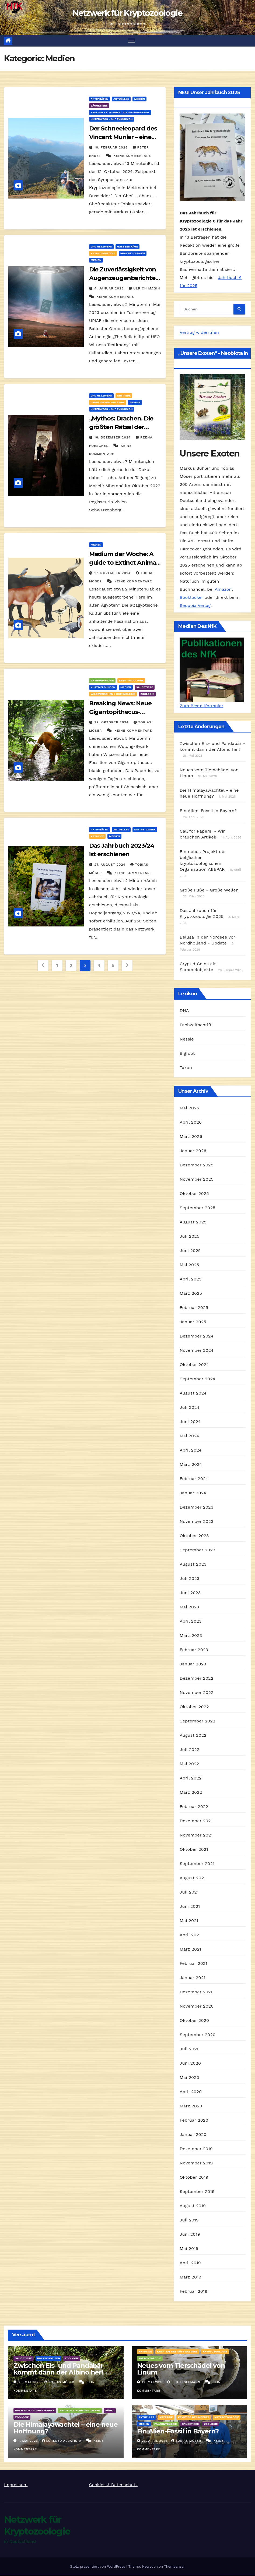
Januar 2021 (192, 1977)
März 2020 (191, 2106)
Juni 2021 (190, 1906)
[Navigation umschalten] (131, 41)
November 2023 (196, 1521)
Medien (139, 99)
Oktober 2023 (194, 1535)
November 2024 (196, 1350)
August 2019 (193, 2206)
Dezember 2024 (196, 1336)
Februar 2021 (193, 1963)
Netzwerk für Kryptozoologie (127, 13)
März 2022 (191, 1792)
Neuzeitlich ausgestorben (80, 2410)
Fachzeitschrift (196, 1025)
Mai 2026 (189, 1108)
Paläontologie (150, 2358)
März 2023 (191, 1635)
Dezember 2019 (196, 2149)
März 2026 (191, 1136)
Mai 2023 (189, 1607)
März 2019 (190, 2277)
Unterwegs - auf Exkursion (112, 119)
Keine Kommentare (132, 156)
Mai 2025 (189, 1265)
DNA (184, 1010)
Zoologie (147, 693)
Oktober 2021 (194, 1849)
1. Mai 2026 (29, 2441)
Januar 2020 (193, 2134)
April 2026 (191, 1122)
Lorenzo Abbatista (62, 2441)
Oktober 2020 (194, 2020)
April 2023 (190, 1621)
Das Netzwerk (101, 246)
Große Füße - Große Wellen (209, 890)
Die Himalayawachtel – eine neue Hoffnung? (65, 2428)
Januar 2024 (193, 1493)
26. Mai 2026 (30, 2382)
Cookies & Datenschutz (113, 2484)
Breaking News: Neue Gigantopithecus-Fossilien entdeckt (120, 712)
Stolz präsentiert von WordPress (98, 2567)
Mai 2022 (189, 1764)
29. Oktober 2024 (112, 722)
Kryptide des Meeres (193, 2417)
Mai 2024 (189, 1436)
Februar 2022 (194, 1806)
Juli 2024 (189, 1407)
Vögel (109, 2410)
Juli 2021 (189, 1892)
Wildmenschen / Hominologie (113, 693)
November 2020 (197, 2006)
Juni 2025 (190, 1250)
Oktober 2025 (194, 1193)
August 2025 (193, 1222)
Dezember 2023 (196, 1507)
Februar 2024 (194, 1478)
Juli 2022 (189, 1749)
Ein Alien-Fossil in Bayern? (208, 810)
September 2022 (197, 1721)
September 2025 (197, 1208)
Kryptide (124, 395)
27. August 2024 (111, 865)
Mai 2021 (189, 1920)
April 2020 (191, 2091)
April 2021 (190, 1935)
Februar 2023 (194, 1650)
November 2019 (196, 2163)
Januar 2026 (193, 1150)
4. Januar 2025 (110, 289)
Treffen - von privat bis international (120, 112)
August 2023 (193, 1564)
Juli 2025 (189, 1236)
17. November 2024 (113, 573)
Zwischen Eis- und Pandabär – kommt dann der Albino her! (60, 2369)
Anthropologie (102, 680)
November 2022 (196, 1692)
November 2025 (196, 1179)
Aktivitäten (99, 99)
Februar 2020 (194, 2120)
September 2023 (197, 1550)
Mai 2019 (189, 2248)
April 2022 (190, 1778)
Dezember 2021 (196, 1821)
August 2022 (193, 1735)
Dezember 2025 (196, 1165)
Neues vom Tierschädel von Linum (181, 2369)
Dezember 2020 (197, 1992)
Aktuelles (121, 99)
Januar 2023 (193, 1664)
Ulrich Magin (144, 289)
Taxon (186, 1067)
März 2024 (191, 1464)
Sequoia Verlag (195, 605)
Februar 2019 (193, 2291)
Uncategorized (48, 2358)
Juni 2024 (190, 1421)
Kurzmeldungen (132, 253)
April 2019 (190, 2263)
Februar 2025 (194, 1307)
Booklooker (191, 597)
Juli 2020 (190, 2049)
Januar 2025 (193, 1322)
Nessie (187, 1039)
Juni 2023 (190, 1592)
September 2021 (197, 1863)
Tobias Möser (59, 2382)
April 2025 (190, 1279)
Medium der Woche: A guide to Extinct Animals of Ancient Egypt (125, 563)
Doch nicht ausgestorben (34, 2410)
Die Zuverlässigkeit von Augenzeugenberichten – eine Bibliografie (124, 278)
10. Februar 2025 (112, 148)
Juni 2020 (190, 2063)
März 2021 (190, 1949)
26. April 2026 (155, 2441)
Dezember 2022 (196, 1678)
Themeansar (174, 2567)
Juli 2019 (189, 2220)
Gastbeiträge (127, 246)
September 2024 (197, 1379)
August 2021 (192, 1878)
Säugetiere (99, 105)
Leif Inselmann (184, 2382)
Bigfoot (187, 1053)
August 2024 (193, 1393)
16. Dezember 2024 (113, 438)
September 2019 (197, 2191)
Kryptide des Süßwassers (177, 2351)
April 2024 (190, 1450)
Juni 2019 (190, 2234)
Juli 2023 (189, 1578)
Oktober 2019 (194, 2177)
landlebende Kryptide (108, 402)
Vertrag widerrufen (199, 332)
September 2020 (197, 2034)
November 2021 (196, 1835)
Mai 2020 (189, 2077)
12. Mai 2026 (153, 2382)
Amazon (223, 589)
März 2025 (191, 1293)
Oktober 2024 (194, 1364)
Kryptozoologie (103, 253)
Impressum (15, 2484)
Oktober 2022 (194, 1707)
